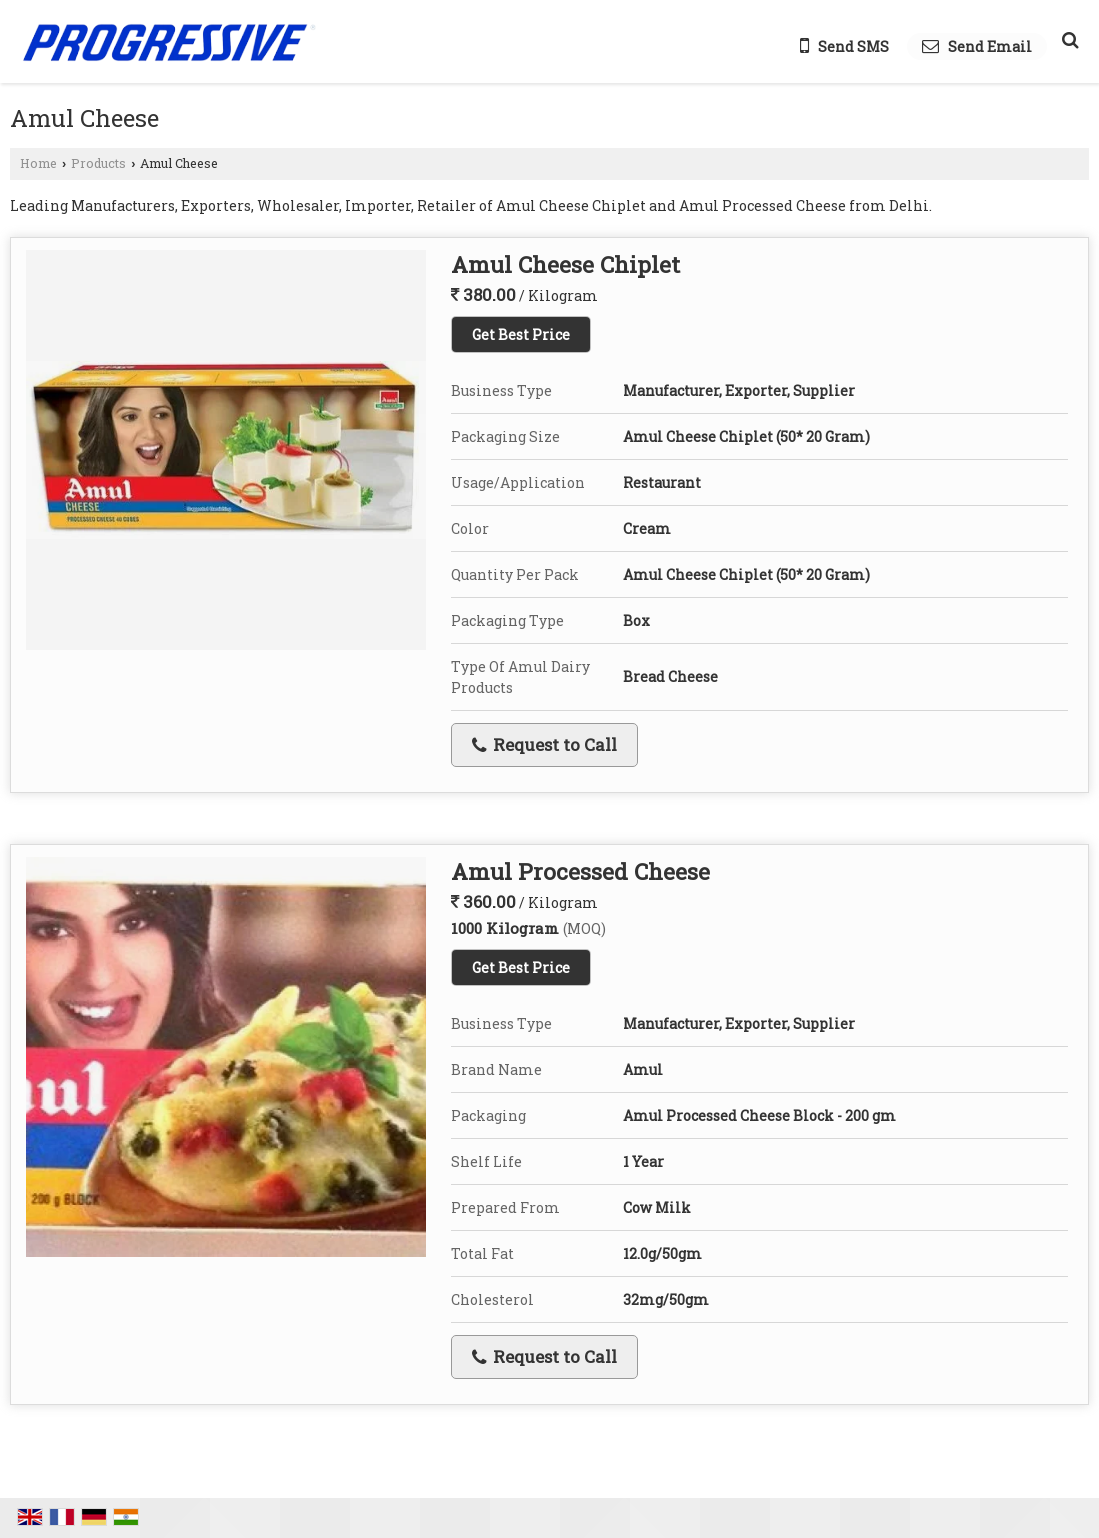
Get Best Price (521, 334)
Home (38, 163)
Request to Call (544, 744)
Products (98, 163)
